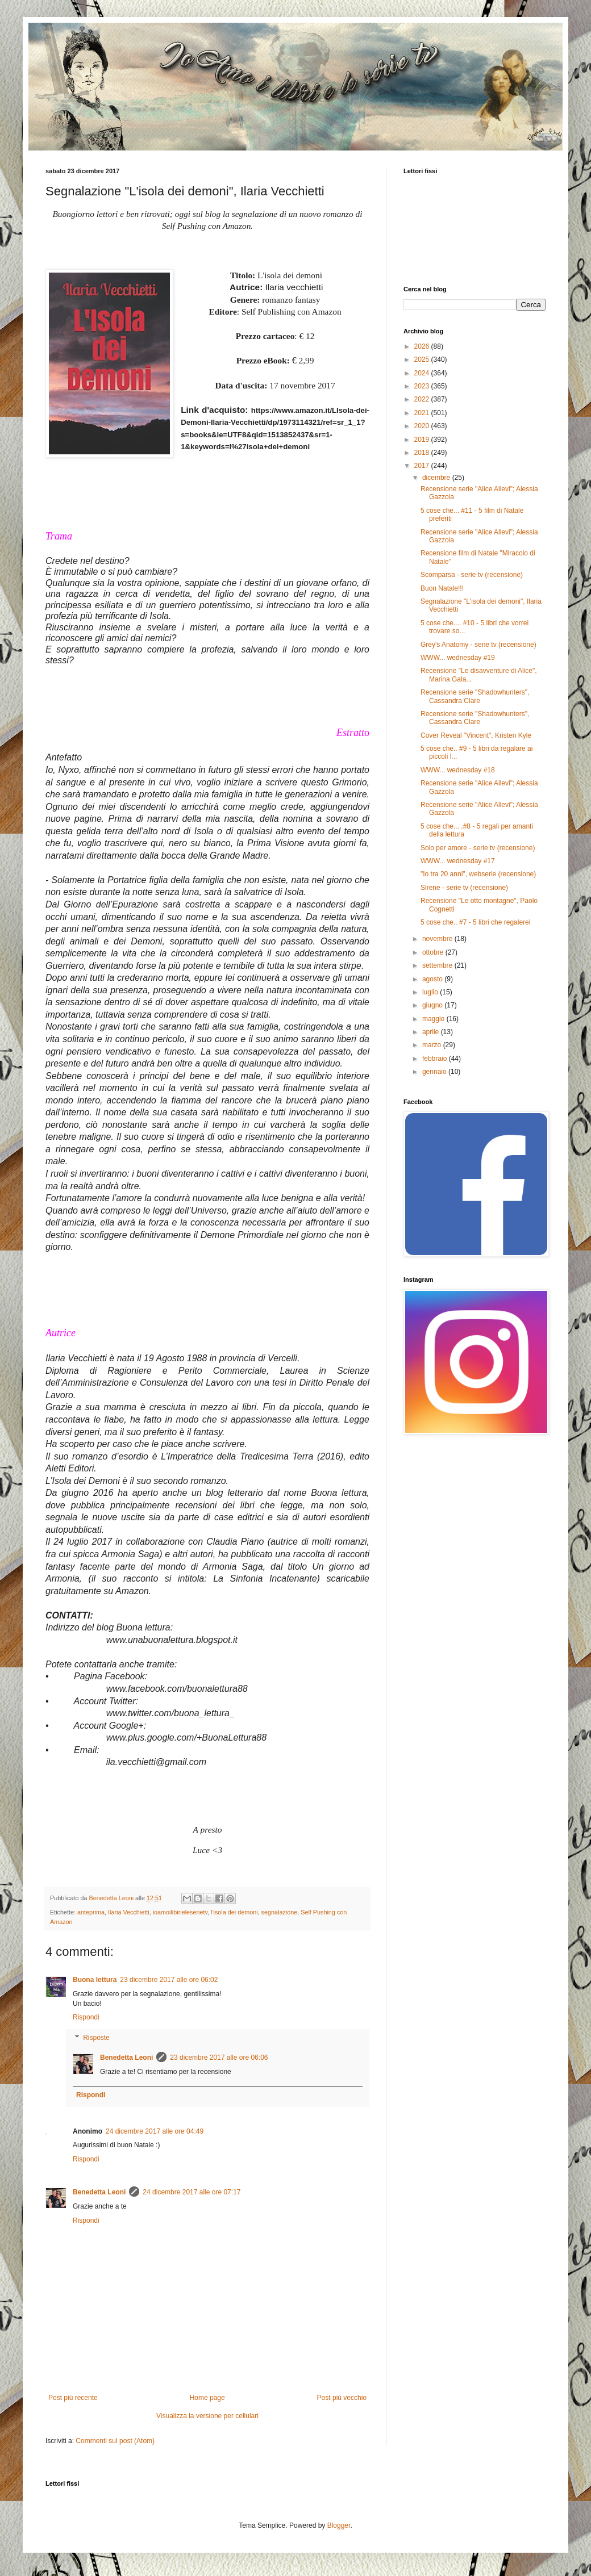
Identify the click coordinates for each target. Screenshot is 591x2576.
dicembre (437, 478)
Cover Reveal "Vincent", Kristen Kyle (476, 735)
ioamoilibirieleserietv (180, 1912)
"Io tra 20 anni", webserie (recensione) (478, 874)
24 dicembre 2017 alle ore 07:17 (191, 2192)
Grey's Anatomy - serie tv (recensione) (478, 645)
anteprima (91, 1912)
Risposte (96, 2038)
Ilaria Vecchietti (128, 1912)
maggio (434, 1019)
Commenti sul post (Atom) (115, 2441)
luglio (431, 992)
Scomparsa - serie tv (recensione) (472, 575)
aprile (431, 1032)
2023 (422, 386)
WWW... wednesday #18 (458, 770)
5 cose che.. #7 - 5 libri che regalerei (475, 922)
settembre (438, 965)
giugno (433, 1005)
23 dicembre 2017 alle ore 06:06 (219, 2057)
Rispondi (86, 2017)
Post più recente (73, 2398)
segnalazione (279, 1912)
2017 (422, 466)
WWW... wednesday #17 (458, 861)
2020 (422, 426)
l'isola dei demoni (234, 1912)
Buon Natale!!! (442, 588)
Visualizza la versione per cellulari (207, 2416)
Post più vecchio (342, 2398)
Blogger (339, 2525)
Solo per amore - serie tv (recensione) (478, 848)
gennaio (435, 1072)
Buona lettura (94, 1980)
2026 (422, 346)
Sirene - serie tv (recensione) (464, 888)
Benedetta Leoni (126, 2057)
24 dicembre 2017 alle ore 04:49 (154, 2131)
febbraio (435, 1059)
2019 (422, 440)
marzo (432, 1045)
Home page (207, 2398)
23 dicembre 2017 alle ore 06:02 (169, 1980)
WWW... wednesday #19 (458, 658)
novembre (438, 939)
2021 (422, 413)
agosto (433, 979)
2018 (422, 453)
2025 (422, 359)
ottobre (434, 952)
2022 (422, 399)
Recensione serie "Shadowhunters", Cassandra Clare (475, 696)
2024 (422, 373)
